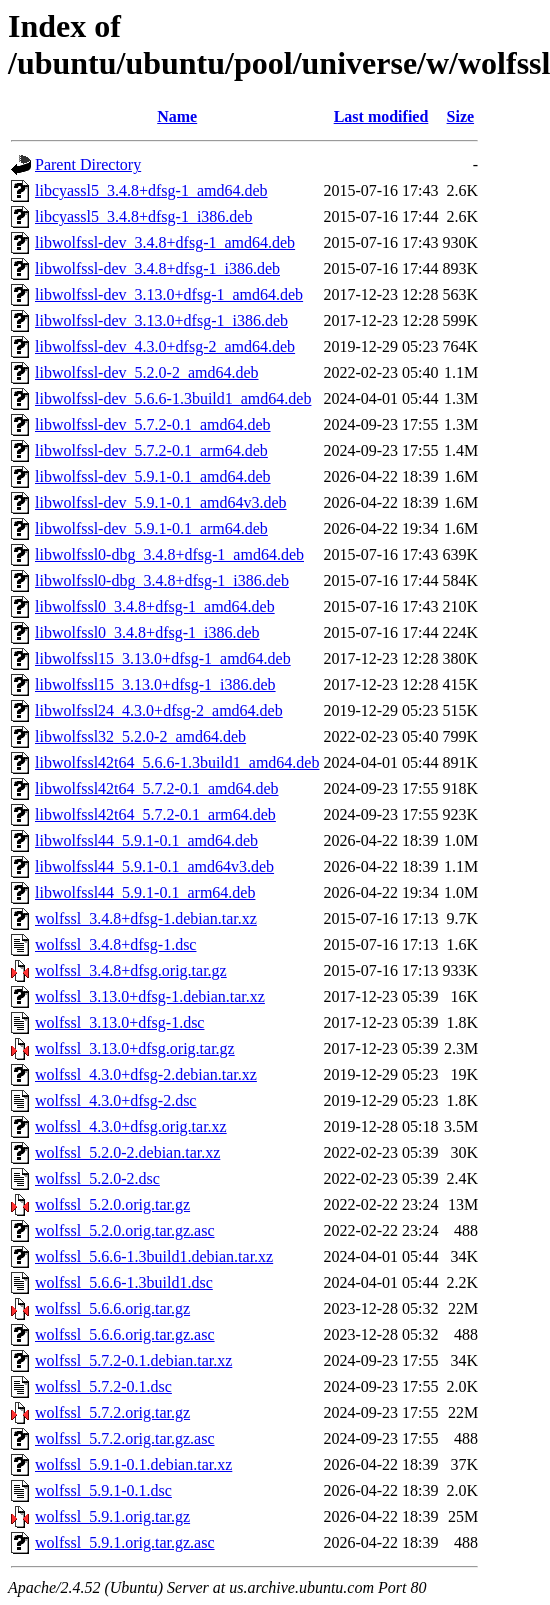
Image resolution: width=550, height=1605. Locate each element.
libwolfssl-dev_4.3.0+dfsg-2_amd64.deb (165, 346)
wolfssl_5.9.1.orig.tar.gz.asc (125, 1542)
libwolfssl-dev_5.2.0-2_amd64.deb (147, 372)
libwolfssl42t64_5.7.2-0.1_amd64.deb (157, 788)
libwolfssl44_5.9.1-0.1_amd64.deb (146, 840)
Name (177, 116)
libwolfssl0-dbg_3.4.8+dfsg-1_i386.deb (162, 580)
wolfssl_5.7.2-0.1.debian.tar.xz (133, 1360)
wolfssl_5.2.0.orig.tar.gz (112, 1204)
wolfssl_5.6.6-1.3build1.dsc (124, 1282)
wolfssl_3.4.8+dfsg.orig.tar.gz (131, 970)
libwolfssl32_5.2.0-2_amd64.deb (140, 736)
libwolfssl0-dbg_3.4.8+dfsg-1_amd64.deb (169, 554)
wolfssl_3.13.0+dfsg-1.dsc (119, 1022)
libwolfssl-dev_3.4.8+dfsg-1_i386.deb (157, 268)
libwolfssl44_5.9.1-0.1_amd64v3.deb (154, 866)
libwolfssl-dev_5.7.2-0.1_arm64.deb (151, 450)
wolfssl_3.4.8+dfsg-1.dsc (115, 944)
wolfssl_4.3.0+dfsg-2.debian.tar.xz (146, 1074)
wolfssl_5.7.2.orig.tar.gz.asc (125, 1438)
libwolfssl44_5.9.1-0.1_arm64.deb (145, 892)
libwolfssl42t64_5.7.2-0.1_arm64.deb (155, 814)
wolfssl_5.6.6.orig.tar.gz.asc (125, 1334)
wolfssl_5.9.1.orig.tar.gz (112, 1516)
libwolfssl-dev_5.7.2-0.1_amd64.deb (153, 424)
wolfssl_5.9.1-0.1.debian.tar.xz (133, 1464)
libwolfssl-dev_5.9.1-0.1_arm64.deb (151, 528)
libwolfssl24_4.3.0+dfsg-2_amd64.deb (159, 710)
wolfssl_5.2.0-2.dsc (97, 1178)
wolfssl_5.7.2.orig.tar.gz (112, 1412)
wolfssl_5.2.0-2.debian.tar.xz (127, 1152)
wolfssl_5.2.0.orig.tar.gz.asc (125, 1230)
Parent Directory (88, 164)
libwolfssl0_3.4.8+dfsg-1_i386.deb (147, 632)
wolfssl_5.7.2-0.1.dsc (103, 1386)
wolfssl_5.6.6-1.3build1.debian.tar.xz (154, 1256)
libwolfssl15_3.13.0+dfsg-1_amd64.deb (163, 658)
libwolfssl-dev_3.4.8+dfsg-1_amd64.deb (165, 242)
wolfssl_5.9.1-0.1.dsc (103, 1490)
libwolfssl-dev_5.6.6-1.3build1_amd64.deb (173, 398)
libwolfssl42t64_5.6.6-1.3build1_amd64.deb (177, 762)
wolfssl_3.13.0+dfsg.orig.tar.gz (135, 1048)
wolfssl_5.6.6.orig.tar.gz (112, 1308)
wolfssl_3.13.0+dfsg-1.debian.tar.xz (150, 996)
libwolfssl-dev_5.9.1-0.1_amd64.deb (153, 476)
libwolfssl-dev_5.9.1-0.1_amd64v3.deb (161, 502)
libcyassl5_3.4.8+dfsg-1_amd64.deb (151, 190)
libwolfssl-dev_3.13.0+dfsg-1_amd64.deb (169, 294)
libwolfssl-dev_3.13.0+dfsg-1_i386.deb (161, 320)
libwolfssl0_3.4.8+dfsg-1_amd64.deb (155, 606)
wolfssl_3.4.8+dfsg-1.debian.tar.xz (146, 918)
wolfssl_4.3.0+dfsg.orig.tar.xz (131, 1126)
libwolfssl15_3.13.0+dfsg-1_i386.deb (155, 684)
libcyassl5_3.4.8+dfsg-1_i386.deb (143, 216)
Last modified (381, 116)
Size (461, 116)
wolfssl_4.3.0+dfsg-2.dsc (115, 1100)
